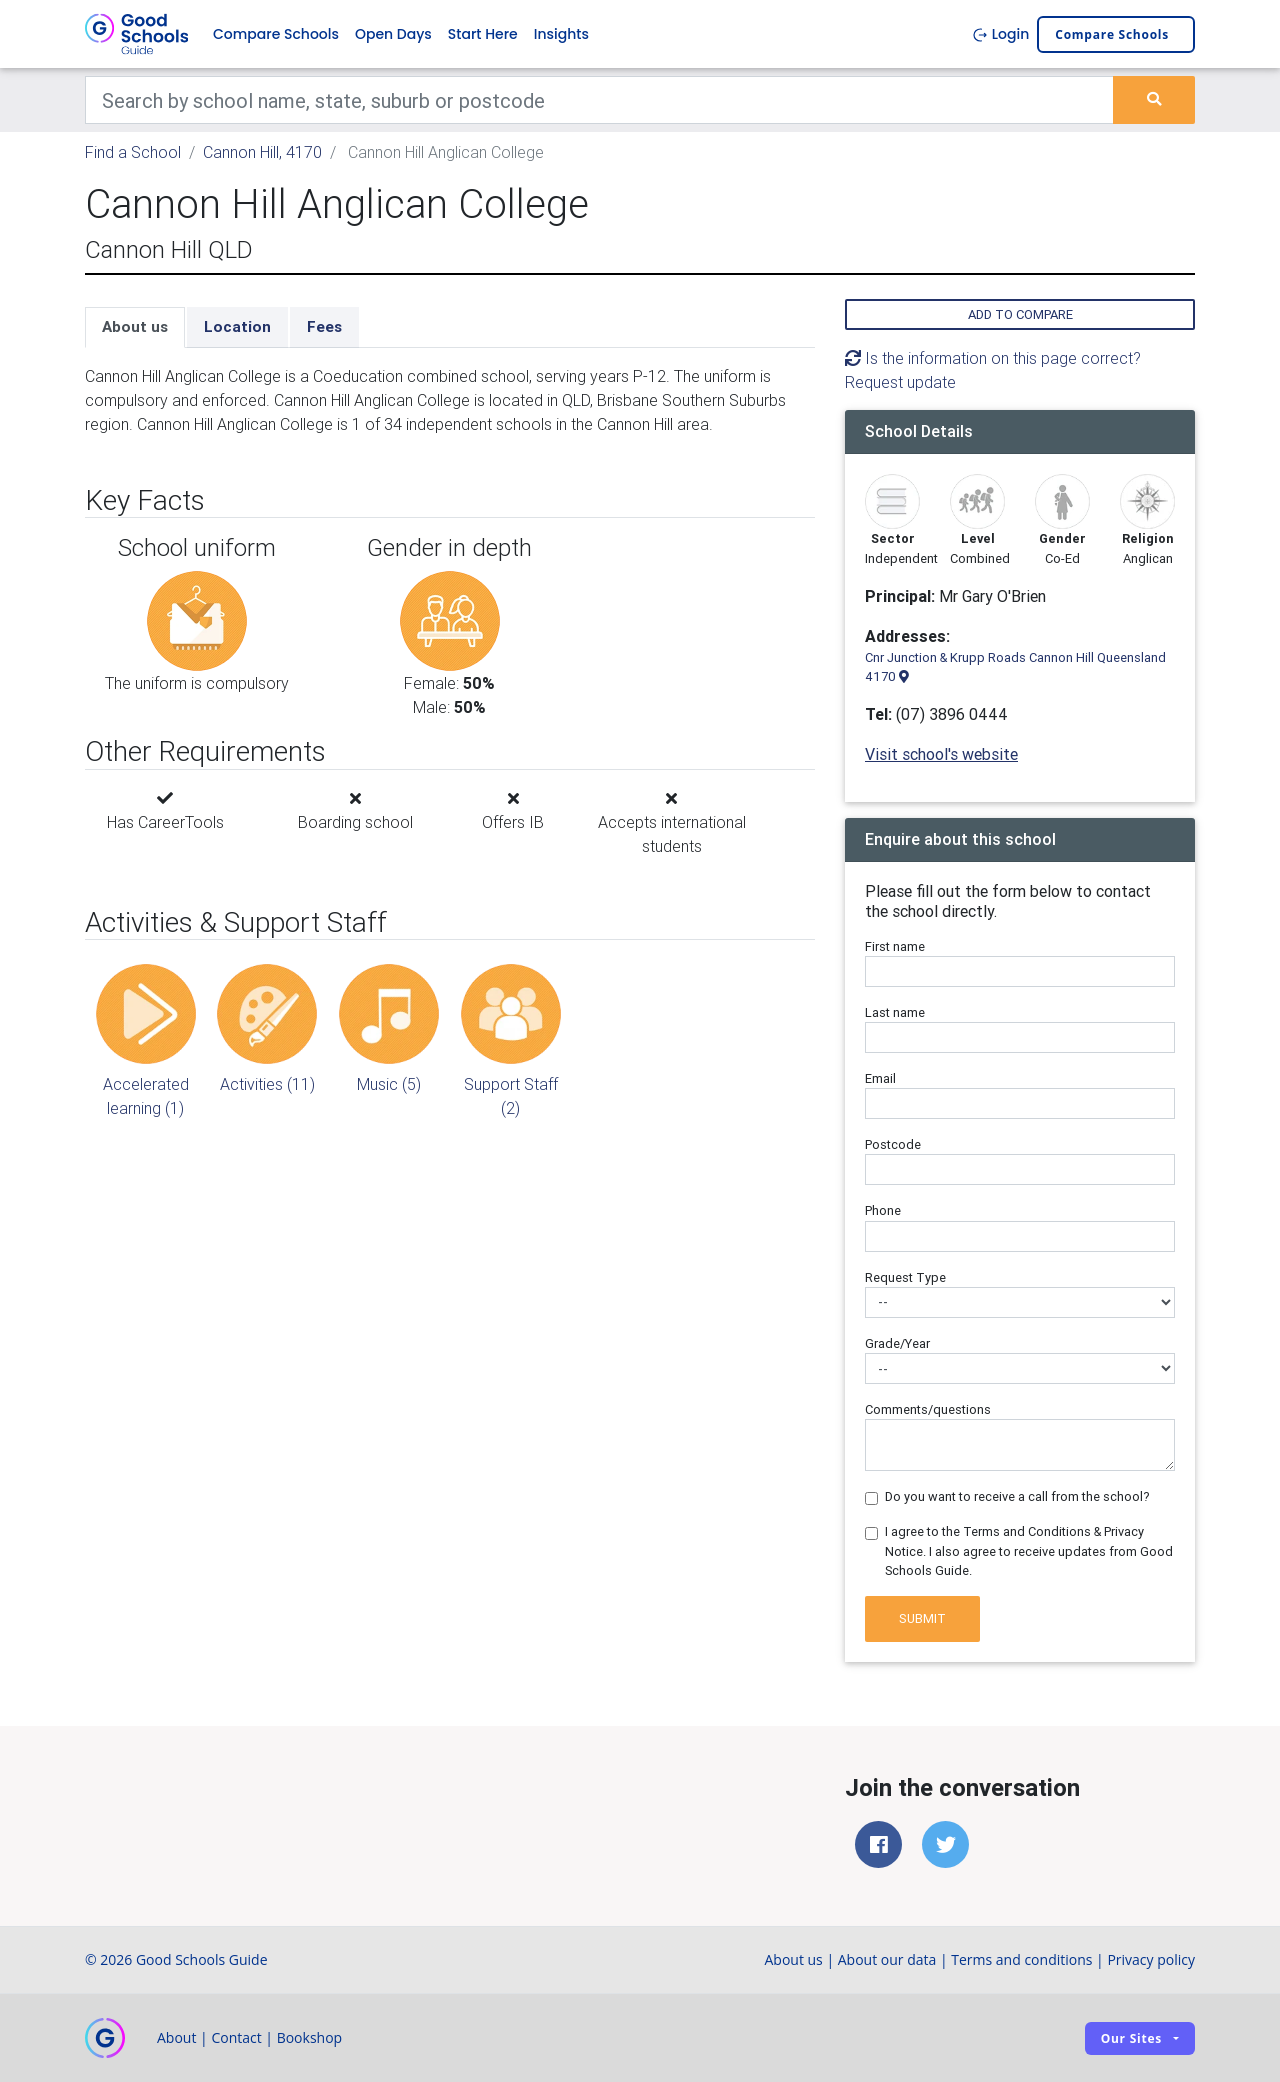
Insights (561, 34)
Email (880, 1078)
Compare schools (1112, 34)
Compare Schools (276, 34)
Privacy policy (1151, 1959)
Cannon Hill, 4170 (262, 152)
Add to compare (1020, 314)
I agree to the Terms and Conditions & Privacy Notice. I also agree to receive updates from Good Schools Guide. (1029, 1550)
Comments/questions (928, 1409)
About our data (887, 1959)
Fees (324, 326)
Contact (236, 2037)
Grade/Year (897, 1343)
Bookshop (310, 2037)
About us (135, 326)
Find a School (133, 152)
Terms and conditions (1021, 1959)
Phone (883, 1210)
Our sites (1131, 2038)
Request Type (905, 1277)
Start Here (483, 34)
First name (895, 946)
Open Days (393, 34)
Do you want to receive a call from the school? (1017, 1496)
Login (1000, 34)
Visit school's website (941, 754)
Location (237, 326)
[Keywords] (599, 100)
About (176, 2037)
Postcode (893, 1144)
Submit (922, 1618)
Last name (895, 1012)
